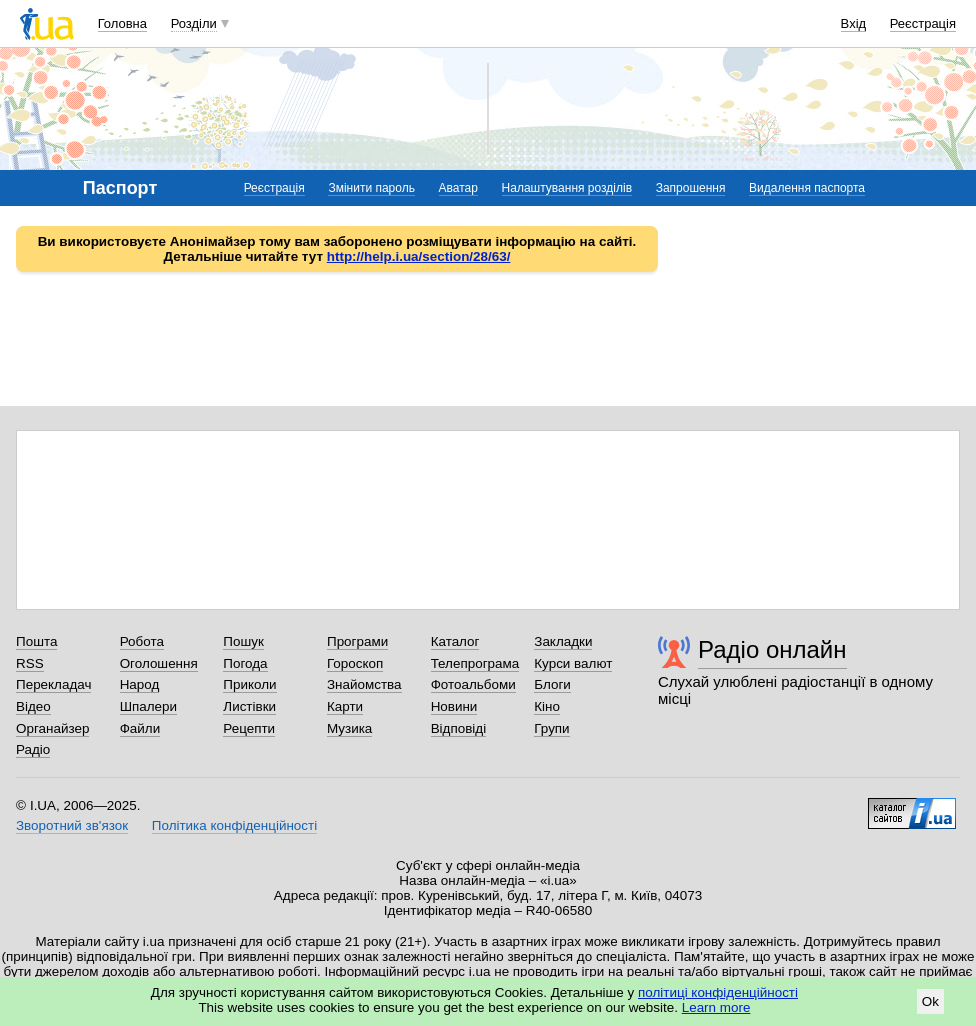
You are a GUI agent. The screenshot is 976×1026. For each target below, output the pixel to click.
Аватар (458, 188)
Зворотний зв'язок (72, 825)
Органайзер (52, 728)
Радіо (33, 749)
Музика (349, 728)
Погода (245, 663)
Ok (930, 1001)
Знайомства (364, 684)
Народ (140, 684)
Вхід (854, 23)
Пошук (243, 641)
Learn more (716, 1007)
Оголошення (159, 663)
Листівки (249, 706)
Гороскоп (355, 663)
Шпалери (148, 706)
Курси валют (573, 663)
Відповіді (459, 728)
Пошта (36, 641)
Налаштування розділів (567, 188)
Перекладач (53, 684)
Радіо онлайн (772, 649)
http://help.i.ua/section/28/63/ (419, 256)
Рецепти (249, 728)
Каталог (455, 641)
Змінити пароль (371, 188)
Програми (357, 641)
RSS (30, 663)
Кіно (547, 706)
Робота (142, 641)
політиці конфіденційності (718, 992)
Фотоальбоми (473, 684)
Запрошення (691, 188)
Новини (454, 706)
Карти (345, 706)
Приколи (249, 684)
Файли (140, 728)
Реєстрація (923, 23)
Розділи (194, 23)
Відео (33, 706)
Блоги (552, 684)
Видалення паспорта (807, 188)
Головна (122, 23)
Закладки (563, 641)
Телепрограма (475, 663)
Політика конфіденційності (234, 825)
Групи (551, 728)
